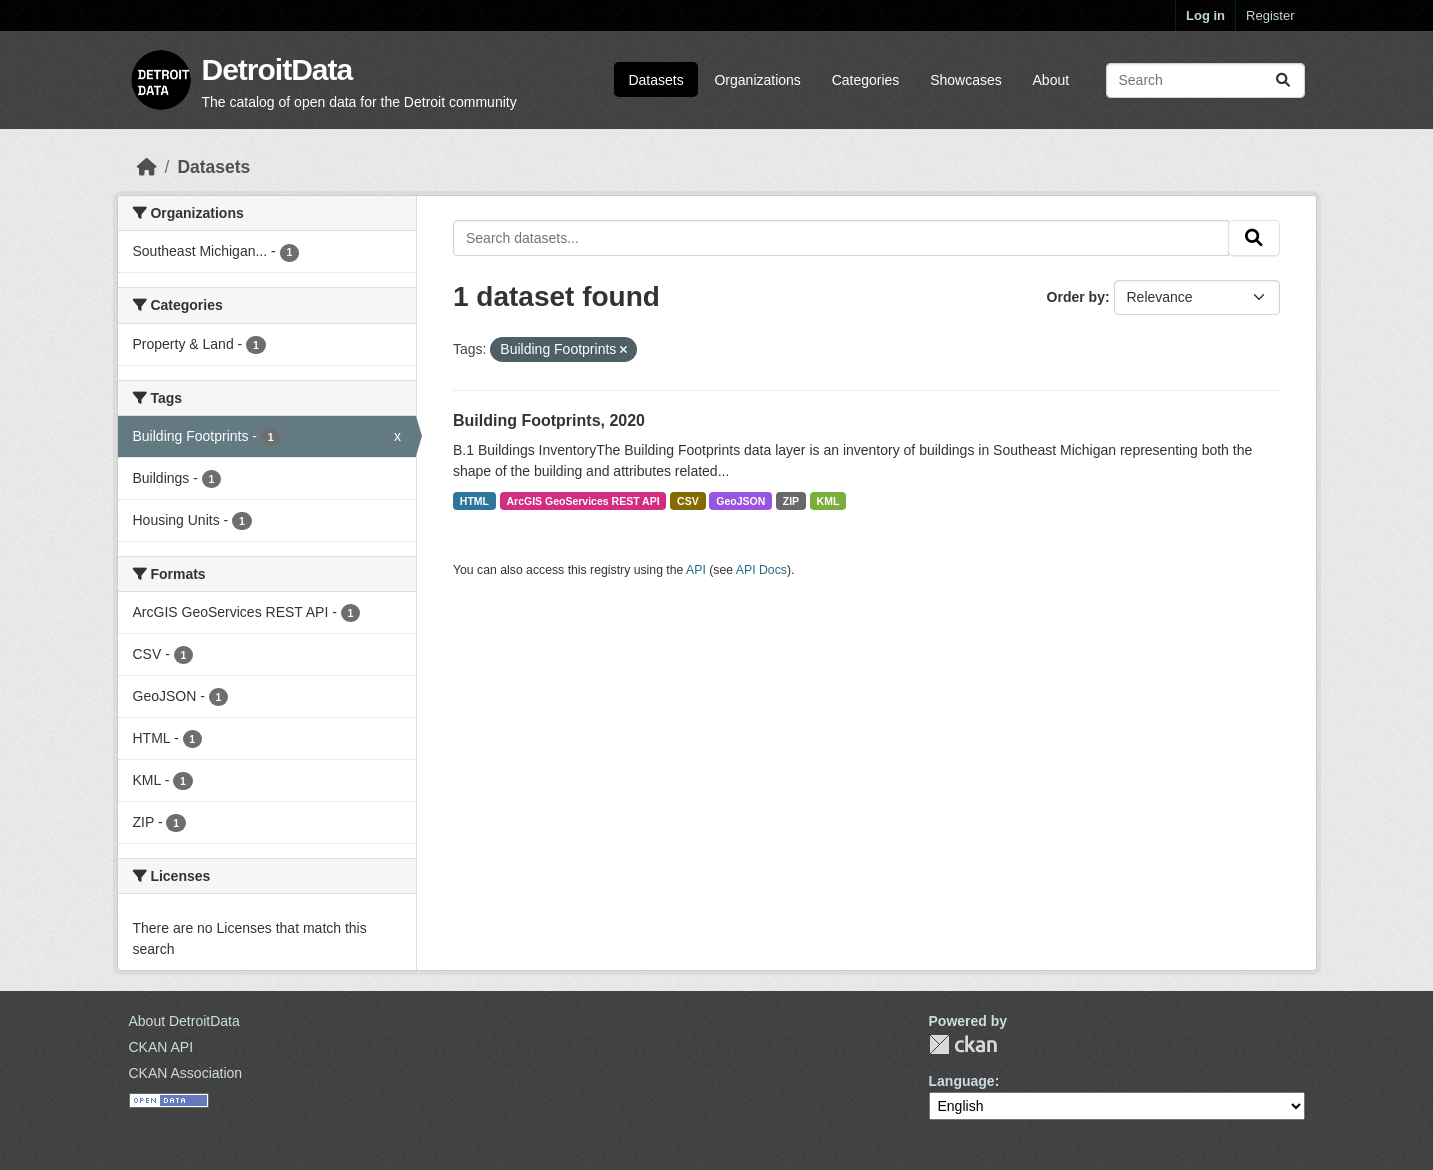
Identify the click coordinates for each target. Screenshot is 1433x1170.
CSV (688, 501)
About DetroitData (184, 1021)
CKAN (963, 1044)
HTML (474, 501)
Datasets (655, 80)
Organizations (757, 80)
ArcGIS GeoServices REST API (583, 501)
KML (828, 501)
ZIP (791, 501)
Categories (866, 80)
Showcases (966, 80)
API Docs (761, 570)
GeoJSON (740, 501)
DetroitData (277, 69)
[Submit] (1283, 80)
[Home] (147, 167)
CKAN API (161, 1047)
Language (962, 1081)
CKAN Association (186, 1073)
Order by (1076, 297)
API (696, 570)
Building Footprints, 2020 (549, 420)
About (1051, 80)
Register (1270, 15)
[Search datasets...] (1205, 80)
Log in (1205, 15)
